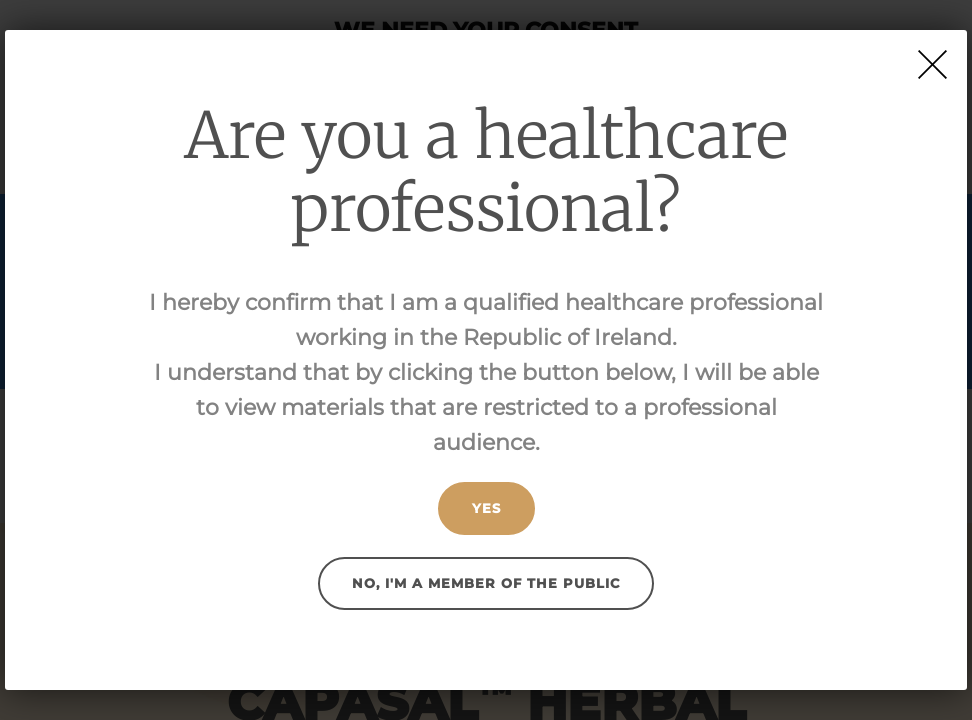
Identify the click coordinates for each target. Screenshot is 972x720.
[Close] (932, 64)
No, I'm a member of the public (486, 583)
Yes (486, 508)
